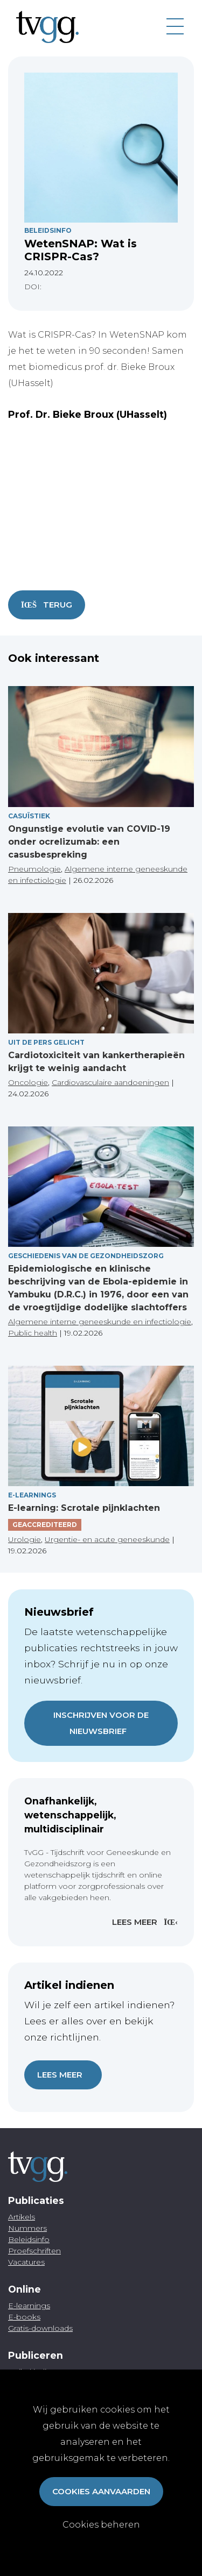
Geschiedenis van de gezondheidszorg (86, 1256)
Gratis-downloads (40, 2328)
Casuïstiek (29, 816)
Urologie (24, 1539)
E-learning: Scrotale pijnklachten (84, 1508)
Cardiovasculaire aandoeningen (110, 1082)
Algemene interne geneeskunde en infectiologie (99, 1321)
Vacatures (26, 2262)
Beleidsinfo (48, 230)
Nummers (27, 2228)
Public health (32, 1333)
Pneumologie (34, 869)
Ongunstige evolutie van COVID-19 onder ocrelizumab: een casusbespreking (89, 842)
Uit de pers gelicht (46, 1042)
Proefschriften (34, 2251)
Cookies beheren (101, 2525)
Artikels (21, 2217)
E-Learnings (32, 1495)
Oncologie (28, 1082)
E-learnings (29, 2305)
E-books (24, 2317)
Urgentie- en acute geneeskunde (107, 1539)
